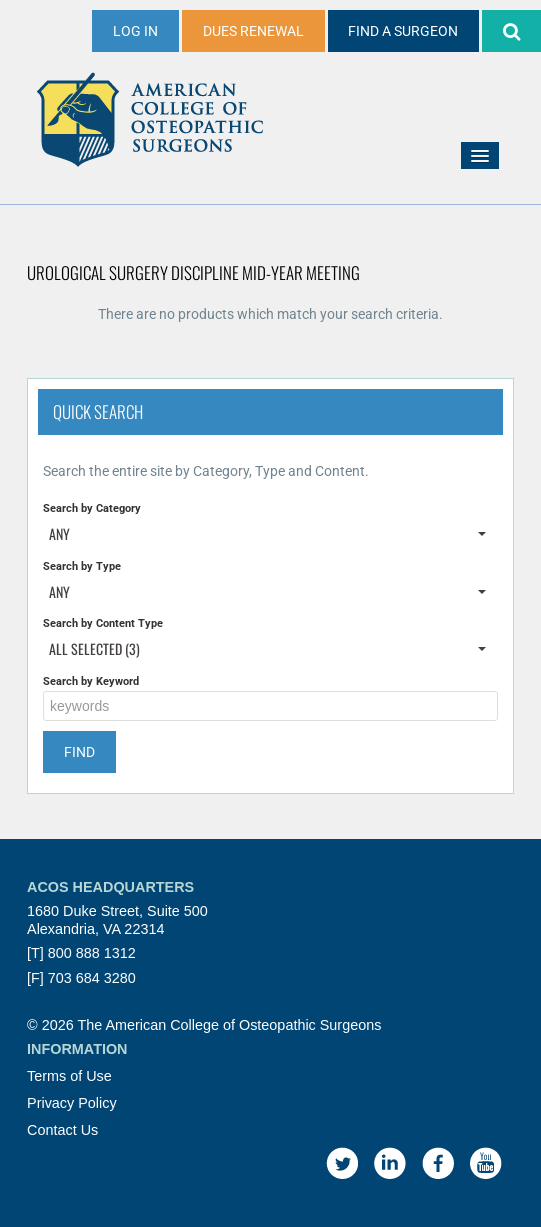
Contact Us (62, 1130)
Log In (135, 31)
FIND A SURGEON (403, 31)
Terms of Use (69, 1076)
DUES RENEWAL (253, 31)
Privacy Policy (72, 1103)
